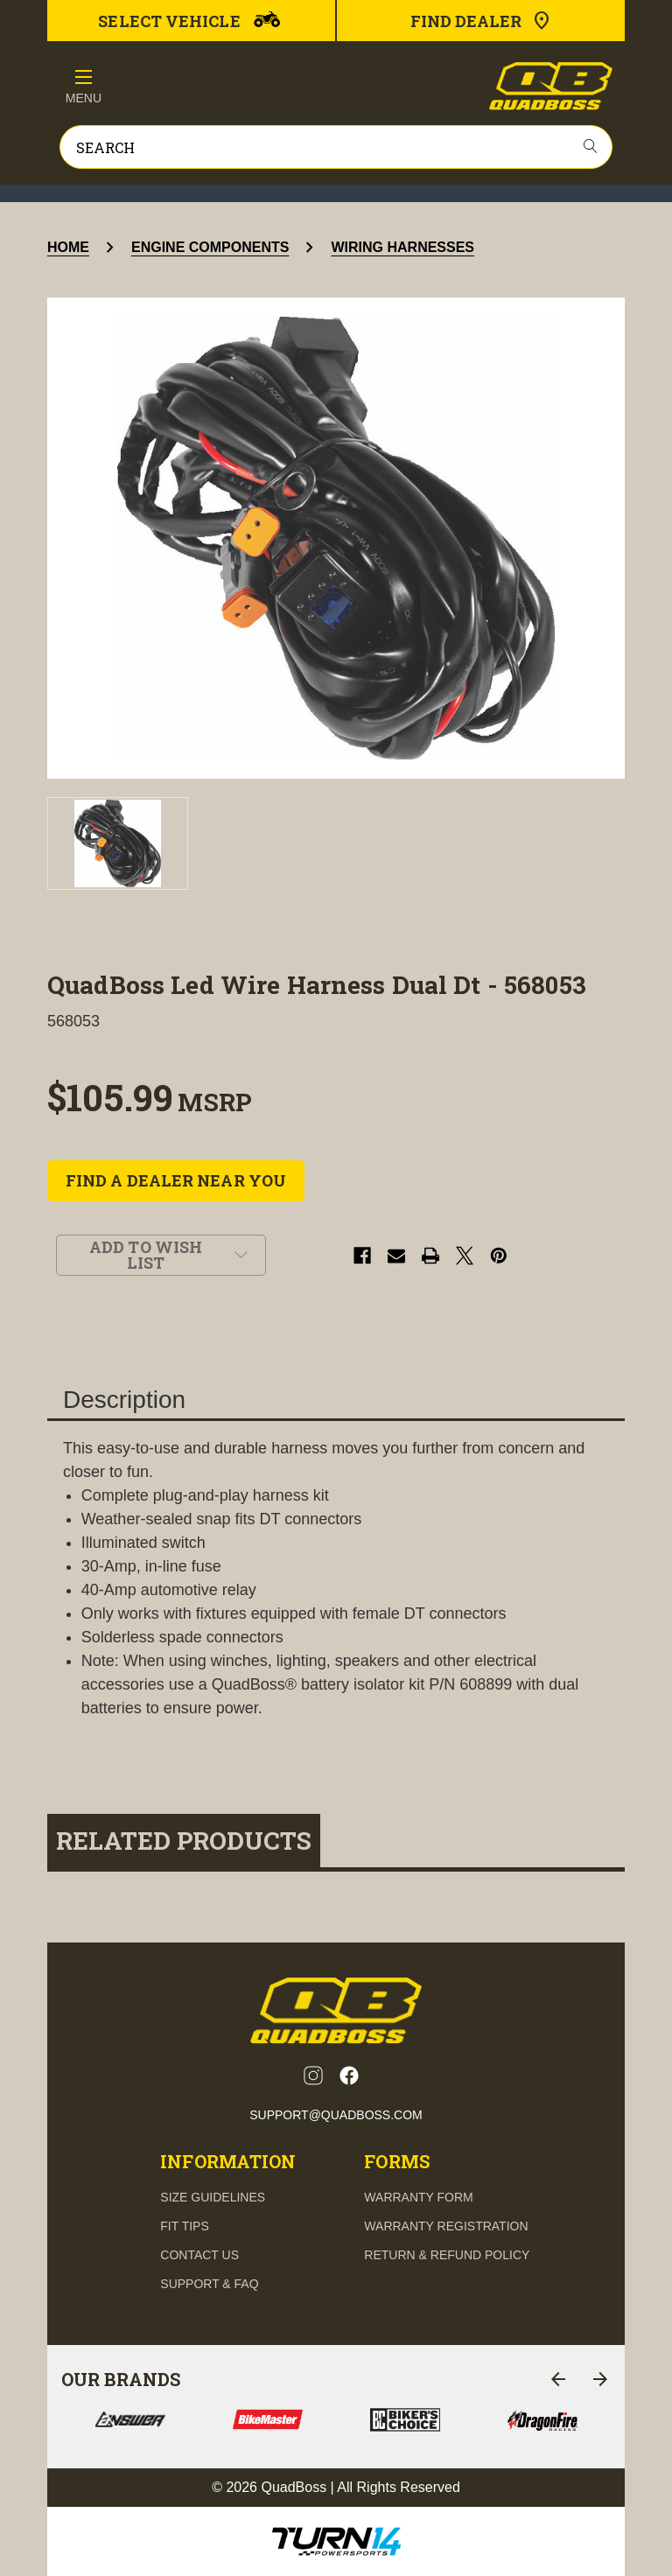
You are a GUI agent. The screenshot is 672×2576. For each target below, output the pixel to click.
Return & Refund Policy (446, 2255)
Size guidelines (212, 2197)
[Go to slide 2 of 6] (600, 2379)
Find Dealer (481, 21)
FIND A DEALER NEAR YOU (176, 1180)
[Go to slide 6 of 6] (558, 2379)
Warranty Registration (446, 2226)
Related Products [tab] (184, 1840)
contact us (199, 2255)
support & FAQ (209, 2284)
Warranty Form (418, 2197)
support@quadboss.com (336, 2115)
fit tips (184, 2226)
